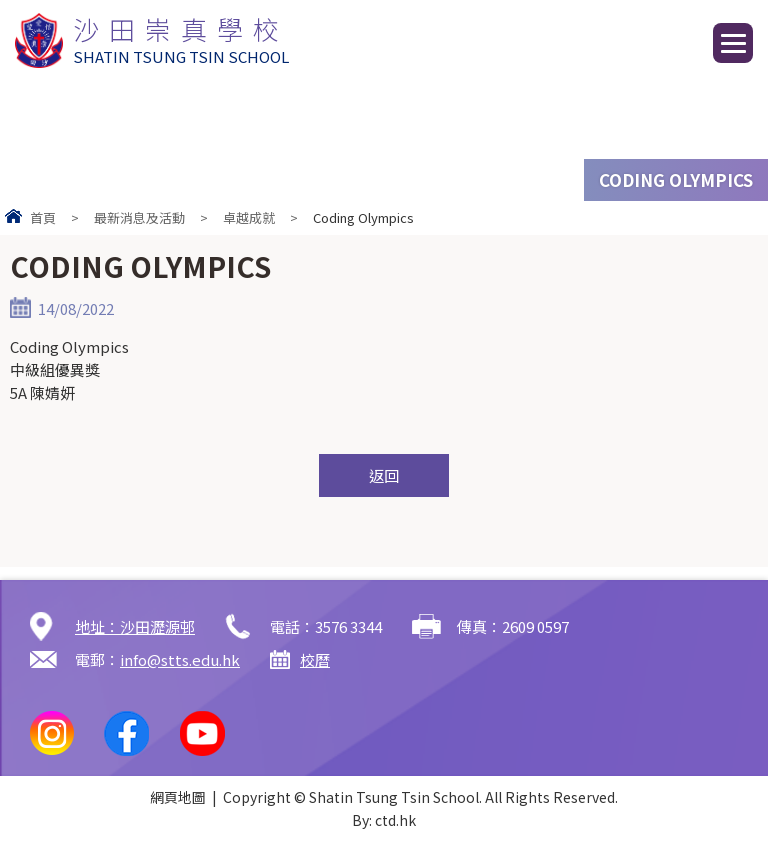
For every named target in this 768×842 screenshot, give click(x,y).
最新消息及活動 (139, 217)
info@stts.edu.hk (180, 659)
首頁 (43, 217)
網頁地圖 (178, 797)
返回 (384, 475)
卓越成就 (249, 217)
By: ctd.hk (384, 820)
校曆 (315, 659)
